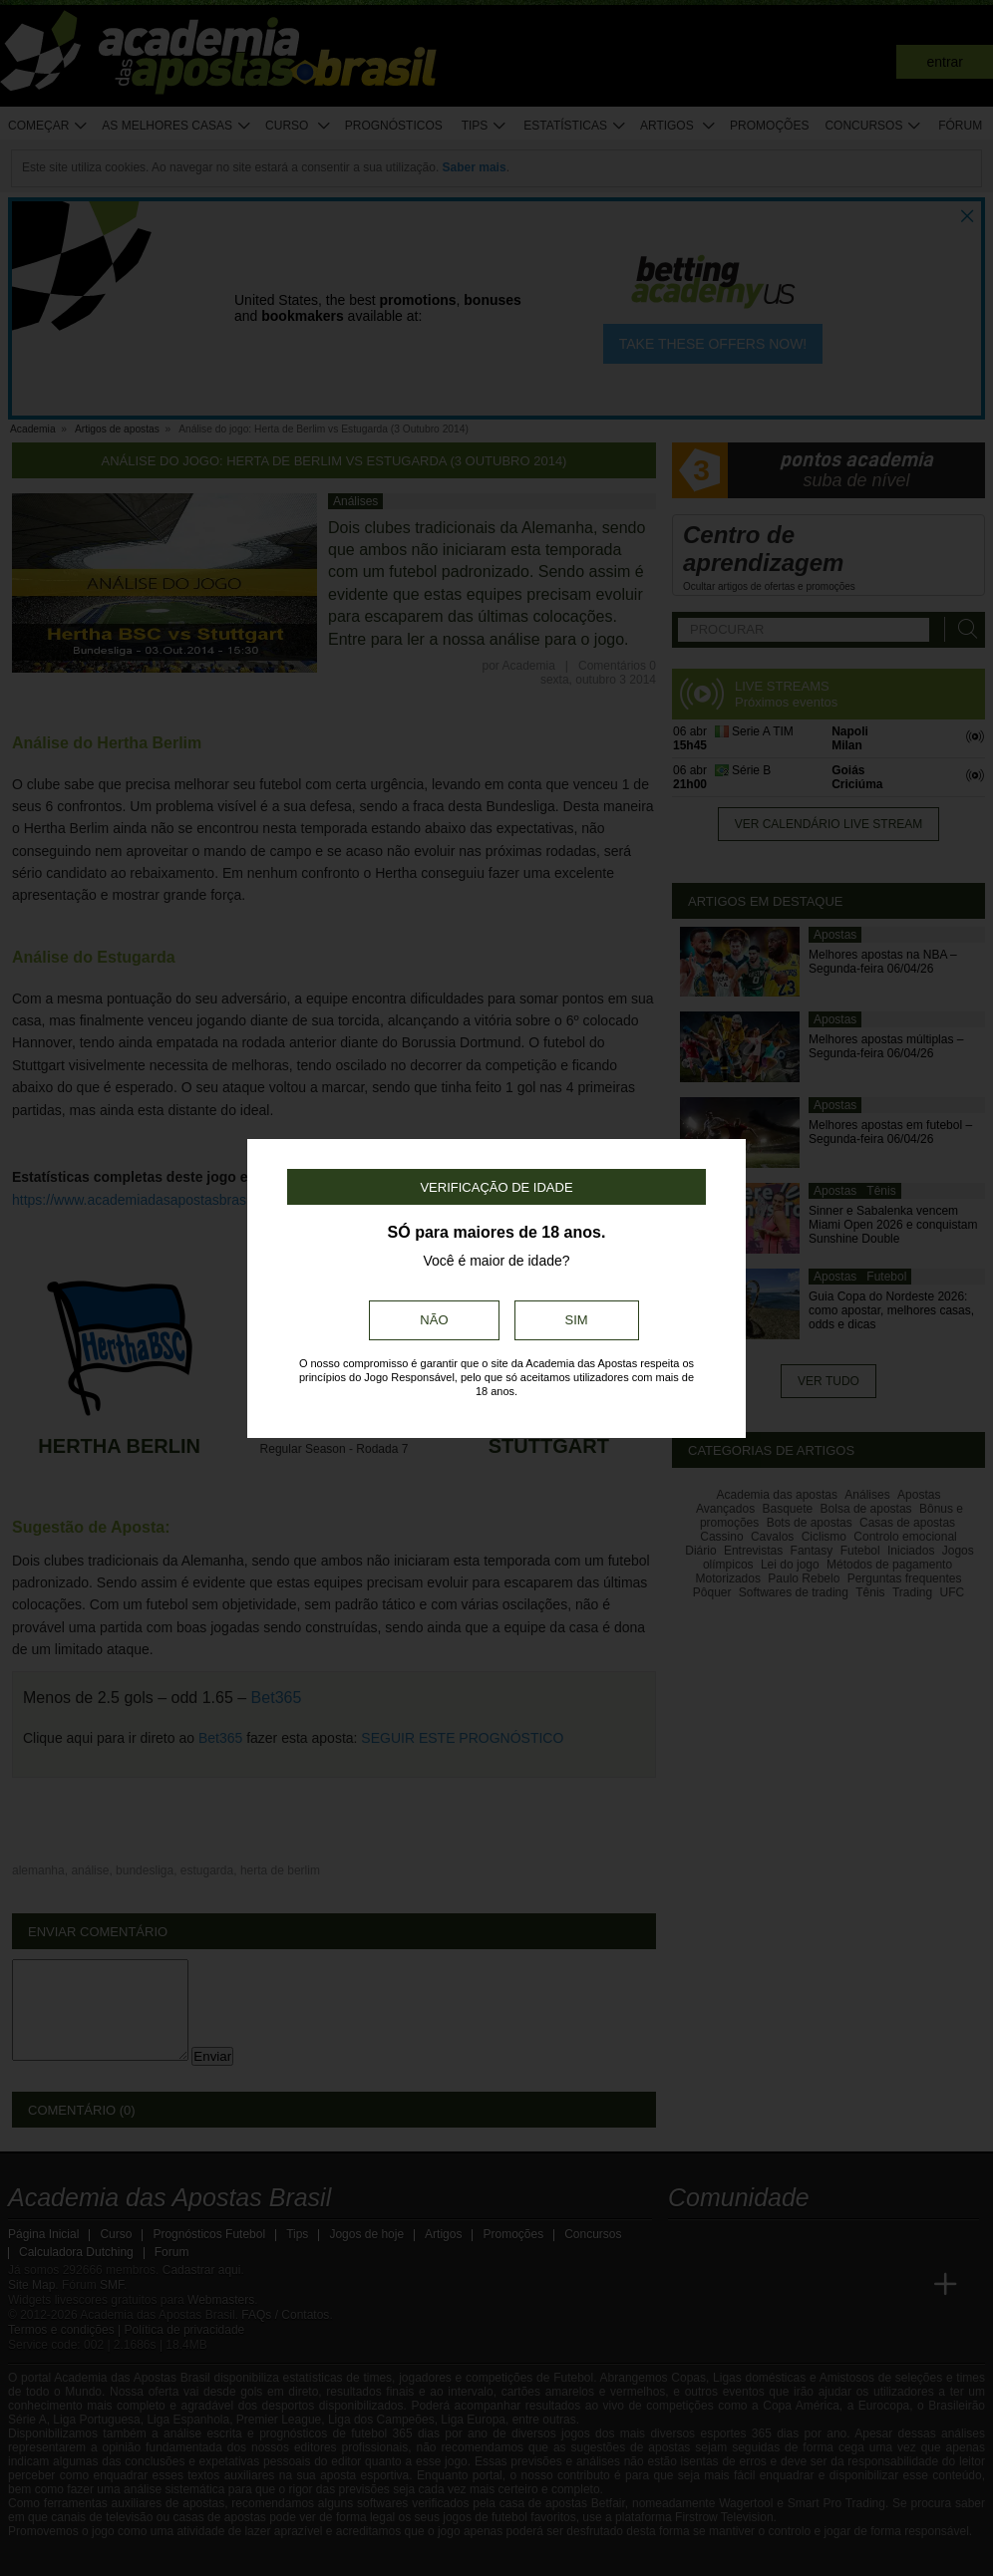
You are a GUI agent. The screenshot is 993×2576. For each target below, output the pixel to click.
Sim (576, 1319)
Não (434, 1319)
